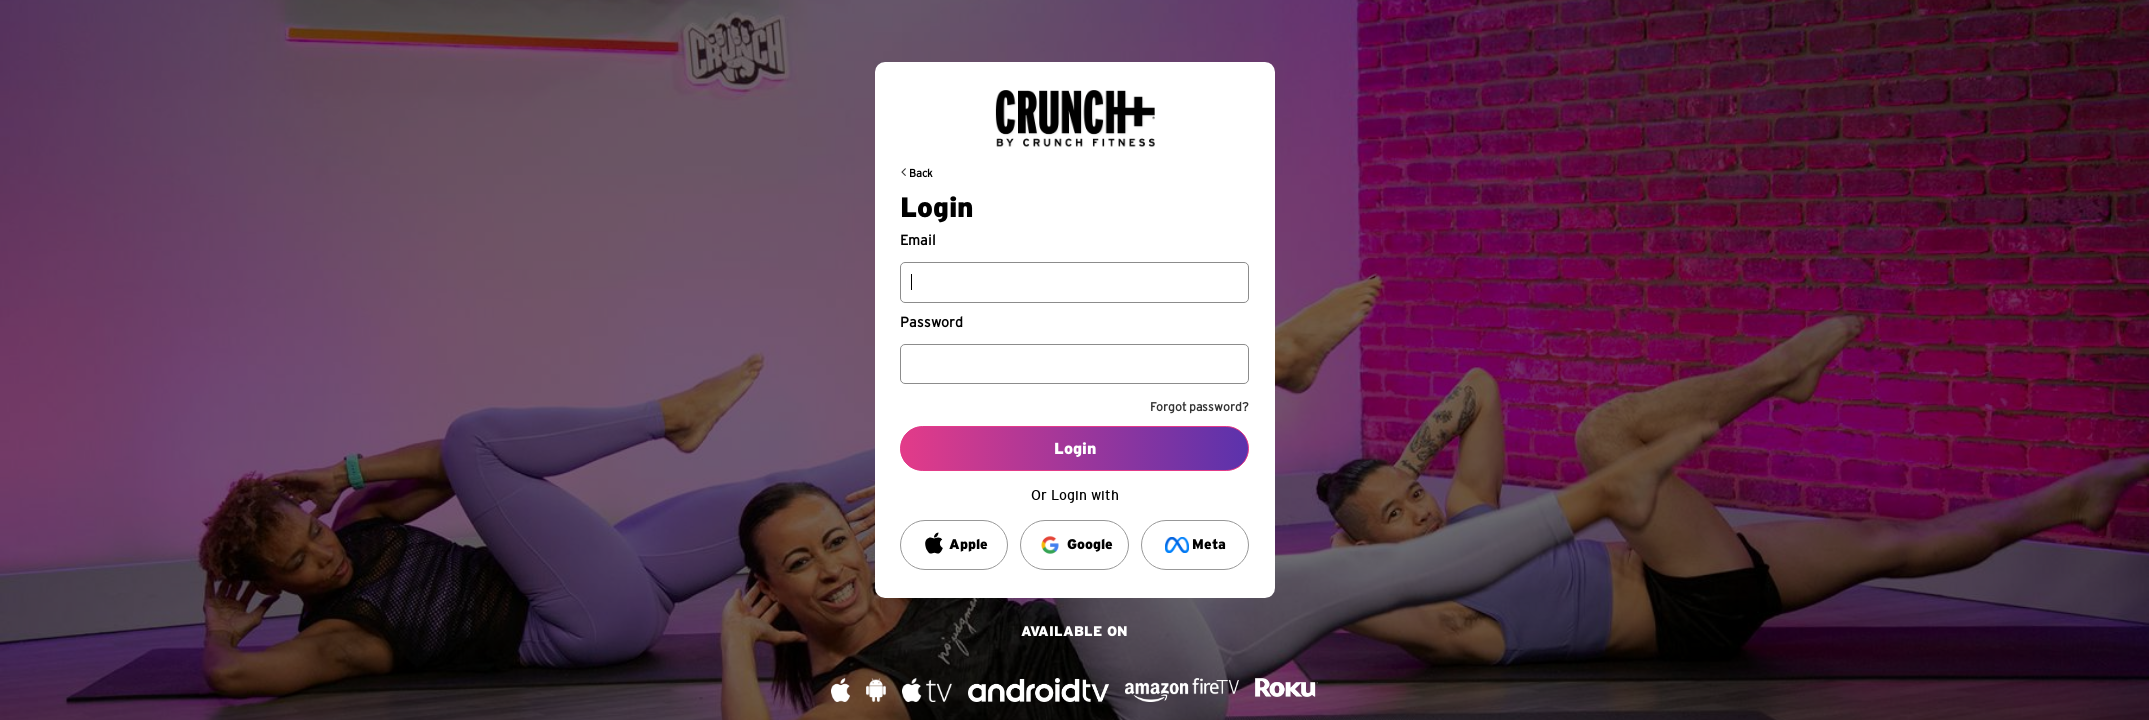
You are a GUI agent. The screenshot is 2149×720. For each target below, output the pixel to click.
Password (931, 323)
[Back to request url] (1075, 110)
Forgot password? (1199, 407)
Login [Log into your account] (1075, 449)
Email (918, 241)
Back (921, 173)
